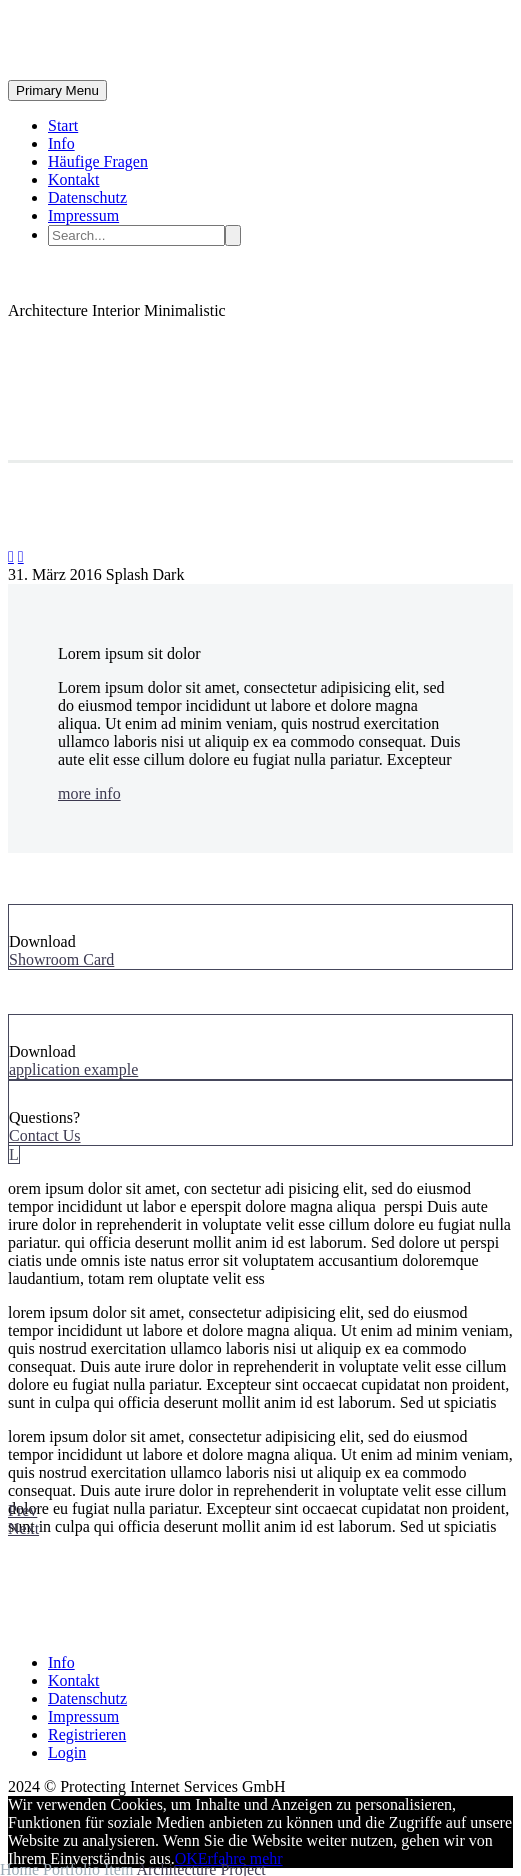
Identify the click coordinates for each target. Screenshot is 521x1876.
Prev (22, 1510)
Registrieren (87, 1734)
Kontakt (74, 179)
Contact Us (45, 1135)
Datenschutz (87, 197)
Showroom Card (61, 959)
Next (23, 1528)
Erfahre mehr (240, 1858)
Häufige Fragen (98, 161)
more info (89, 793)
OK (186, 1858)
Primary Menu (57, 90)
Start (63, 125)
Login (67, 1752)
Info (61, 143)
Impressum (83, 215)
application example (73, 1069)
